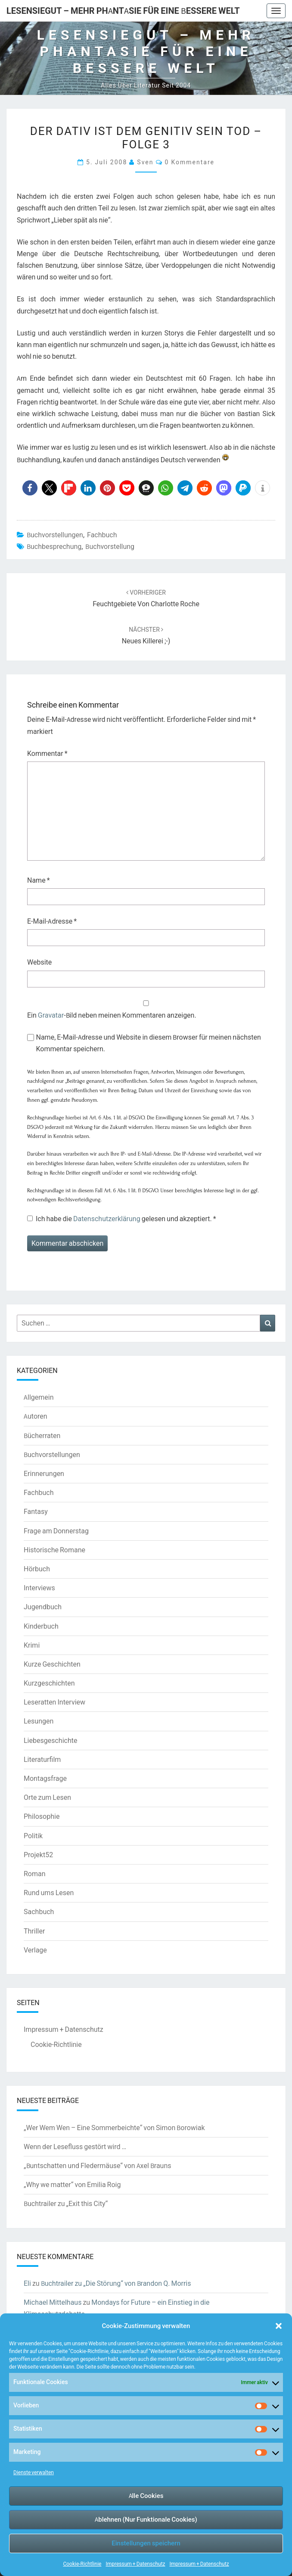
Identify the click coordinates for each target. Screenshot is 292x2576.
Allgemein (39, 1397)
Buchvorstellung (109, 546)
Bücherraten (42, 1435)
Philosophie (41, 1816)
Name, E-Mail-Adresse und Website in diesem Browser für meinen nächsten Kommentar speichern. (148, 1043)
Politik (33, 1835)
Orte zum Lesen (47, 1797)
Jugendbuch (43, 1606)
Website (39, 962)
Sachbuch (39, 1911)
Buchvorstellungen (55, 534)
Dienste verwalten (33, 2472)
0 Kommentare (189, 162)
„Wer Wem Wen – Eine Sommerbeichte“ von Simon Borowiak (114, 2127)
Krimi (32, 1645)
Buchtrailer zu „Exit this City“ (66, 2203)
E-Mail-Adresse (52, 921)
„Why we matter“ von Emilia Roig (72, 2184)
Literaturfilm (42, 1759)
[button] (278, 2326)
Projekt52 (38, 1854)
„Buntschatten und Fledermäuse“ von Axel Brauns (97, 2165)
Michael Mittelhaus (52, 2302)
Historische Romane (54, 1549)
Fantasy (36, 1511)
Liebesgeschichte (50, 1740)
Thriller (34, 1931)
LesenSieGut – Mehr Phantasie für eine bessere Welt (123, 10)
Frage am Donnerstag (56, 1530)
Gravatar (51, 1015)
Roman (35, 1873)
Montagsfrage (45, 1778)
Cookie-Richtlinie (82, 2563)
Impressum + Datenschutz (135, 2563)
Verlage (35, 1950)
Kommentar (47, 753)
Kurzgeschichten (49, 1683)
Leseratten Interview (54, 1702)
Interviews (39, 1587)
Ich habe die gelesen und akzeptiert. (121, 1218)
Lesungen (38, 1721)
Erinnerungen (44, 1473)
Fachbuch (102, 534)
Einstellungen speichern (146, 2543)
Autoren (35, 1416)
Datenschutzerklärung (107, 1218)
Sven (145, 162)
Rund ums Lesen (49, 1892)
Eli (27, 2283)
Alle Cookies (146, 2495)
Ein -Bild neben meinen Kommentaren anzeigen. (111, 1015)
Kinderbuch (41, 1626)
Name (38, 880)
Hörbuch (37, 1568)
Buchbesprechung (54, 546)
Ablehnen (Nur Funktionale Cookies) (146, 2519)
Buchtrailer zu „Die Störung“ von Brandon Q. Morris (116, 2283)
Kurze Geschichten (52, 1664)
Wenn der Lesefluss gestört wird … (75, 2146)
